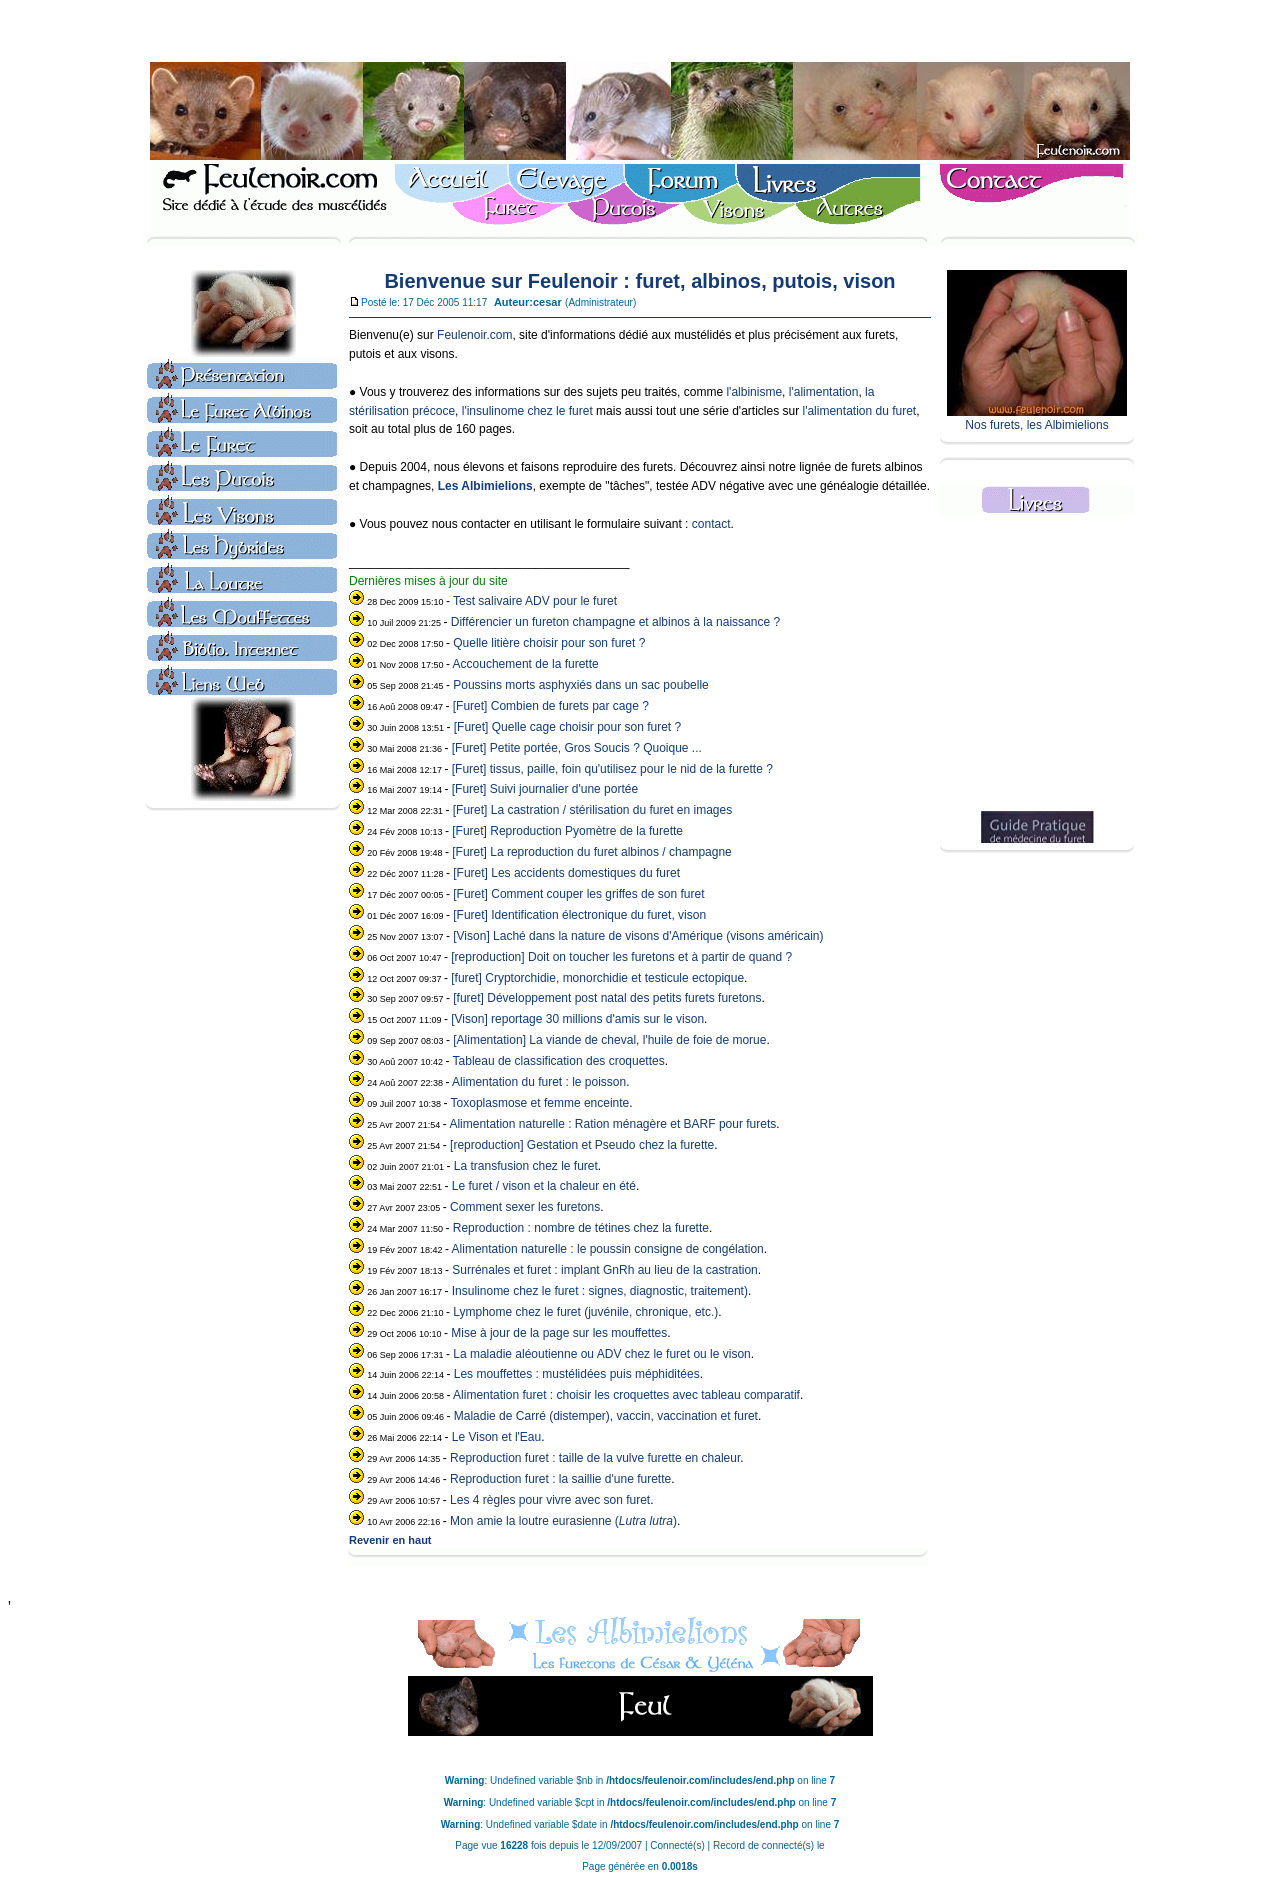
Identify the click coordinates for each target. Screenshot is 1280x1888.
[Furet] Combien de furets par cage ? (551, 706)
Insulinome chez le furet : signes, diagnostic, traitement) (600, 1291)
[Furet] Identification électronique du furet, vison (579, 915)
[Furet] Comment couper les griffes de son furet (578, 894)
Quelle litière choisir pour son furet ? (549, 643)
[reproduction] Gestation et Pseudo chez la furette (582, 1145)
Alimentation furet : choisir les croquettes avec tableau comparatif (626, 1395)
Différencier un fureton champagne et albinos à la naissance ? (615, 622)
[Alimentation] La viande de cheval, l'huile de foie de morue (609, 1040)
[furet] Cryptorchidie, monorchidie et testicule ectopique (597, 978)
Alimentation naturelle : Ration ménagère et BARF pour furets (612, 1124)
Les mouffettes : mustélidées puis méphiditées (577, 1374)
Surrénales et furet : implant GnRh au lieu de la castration (605, 1270)
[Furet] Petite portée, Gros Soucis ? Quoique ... (577, 748)
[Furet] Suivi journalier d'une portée (545, 789)
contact (711, 524)
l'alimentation (824, 392)
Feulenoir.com (474, 335)
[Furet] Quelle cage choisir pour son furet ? (567, 727)
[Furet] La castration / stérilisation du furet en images (592, 810)
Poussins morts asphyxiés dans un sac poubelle (580, 685)
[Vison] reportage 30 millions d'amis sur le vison (577, 1019)
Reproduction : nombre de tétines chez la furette (581, 1228)
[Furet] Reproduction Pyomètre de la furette (567, 831)
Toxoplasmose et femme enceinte (540, 1103)
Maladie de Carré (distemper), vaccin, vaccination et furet (606, 1416)
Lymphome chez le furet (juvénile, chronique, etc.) (585, 1312)
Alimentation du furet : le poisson (539, 1082)
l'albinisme (754, 392)
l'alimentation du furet (859, 411)
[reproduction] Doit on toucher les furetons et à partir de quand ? (621, 957)
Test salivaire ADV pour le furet (535, 601)
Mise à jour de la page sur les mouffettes (559, 1333)
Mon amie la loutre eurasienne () (563, 1521)
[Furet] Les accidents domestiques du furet (566, 873)
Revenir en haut (390, 1540)
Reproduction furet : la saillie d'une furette (560, 1479)
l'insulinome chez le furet (527, 411)
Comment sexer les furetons (525, 1207)
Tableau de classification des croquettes (559, 1061)
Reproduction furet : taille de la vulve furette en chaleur (595, 1458)
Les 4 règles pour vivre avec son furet (550, 1500)
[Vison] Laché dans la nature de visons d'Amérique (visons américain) (638, 936)
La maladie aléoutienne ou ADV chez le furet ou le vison (602, 1354)
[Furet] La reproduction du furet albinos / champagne (592, 852)
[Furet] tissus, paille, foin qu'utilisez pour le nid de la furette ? (612, 769)
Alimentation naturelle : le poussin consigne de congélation (608, 1249)
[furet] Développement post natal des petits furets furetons (607, 998)
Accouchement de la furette (526, 664)
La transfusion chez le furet (526, 1166)
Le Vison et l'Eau (496, 1437)
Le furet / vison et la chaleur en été (544, 1186)
